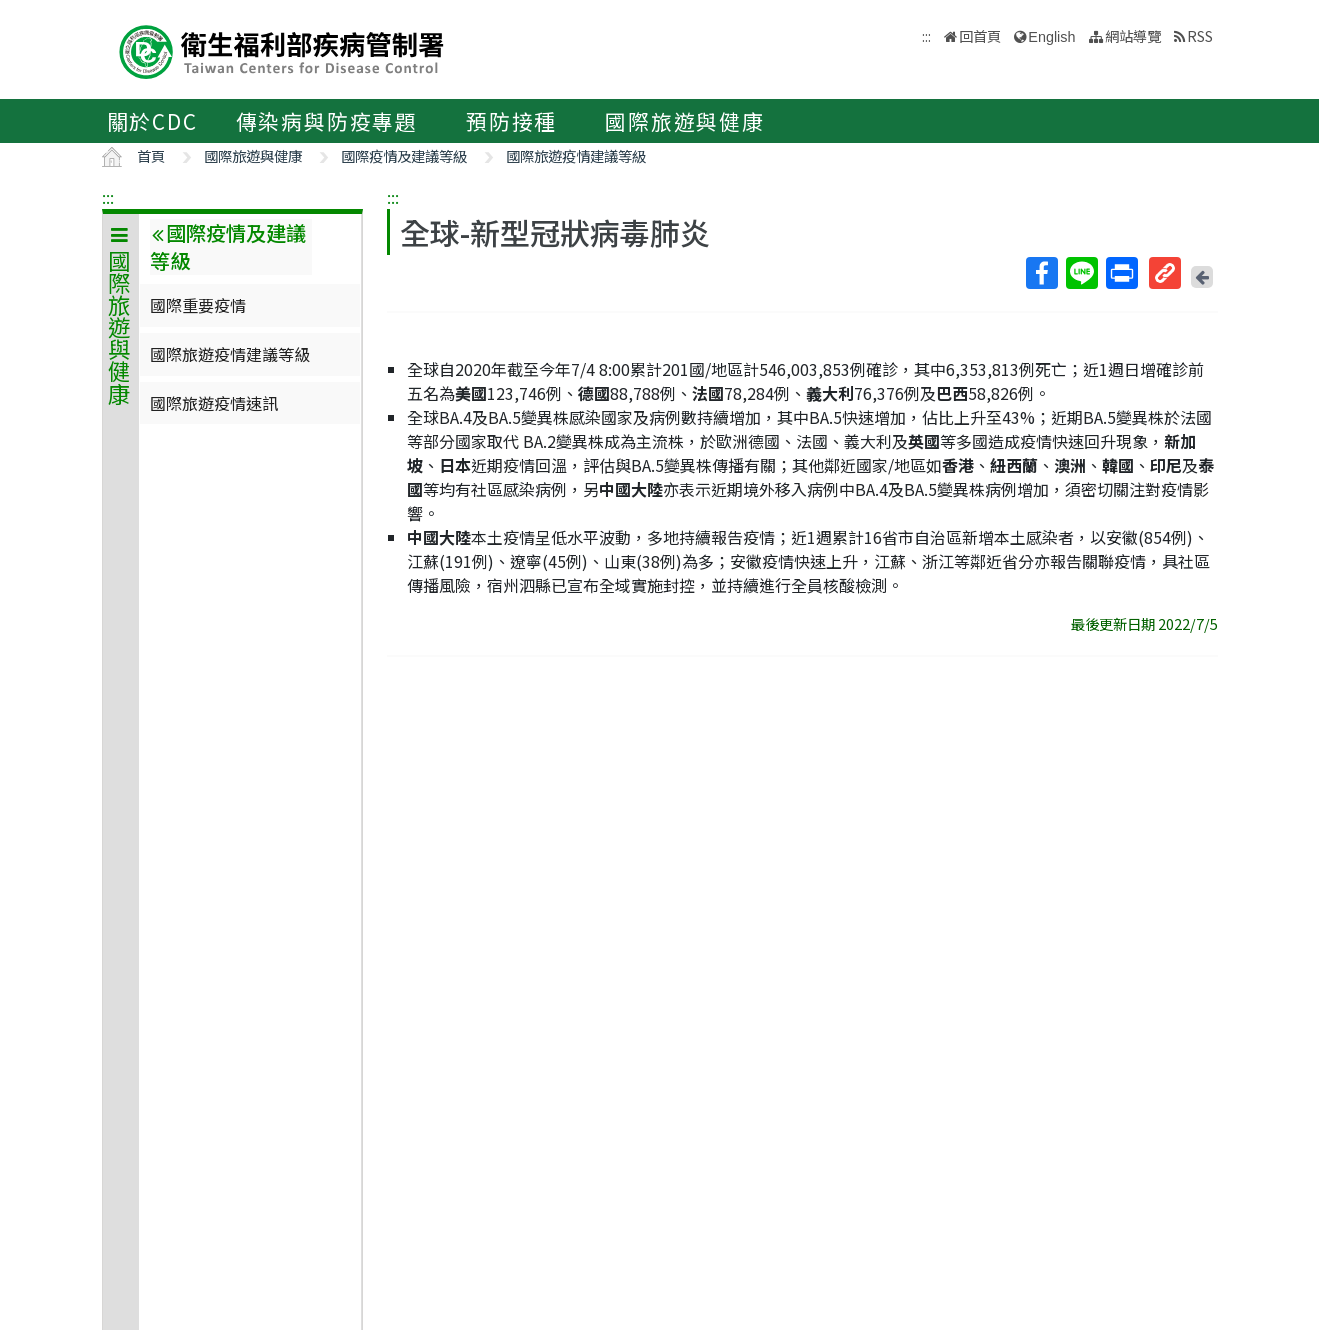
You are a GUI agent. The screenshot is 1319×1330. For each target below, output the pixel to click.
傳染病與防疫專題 (327, 121)
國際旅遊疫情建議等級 (576, 155)
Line (1081, 273)
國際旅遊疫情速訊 (214, 403)
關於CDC (152, 121)
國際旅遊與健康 (685, 121)
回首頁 (980, 35)
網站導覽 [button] (1133, 35)
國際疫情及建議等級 (404, 155)
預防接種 (511, 121)
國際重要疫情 (198, 305)
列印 (1121, 273)
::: (108, 197)
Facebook (1041, 273)
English (1051, 37)
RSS (1200, 35)
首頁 (151, 155)
